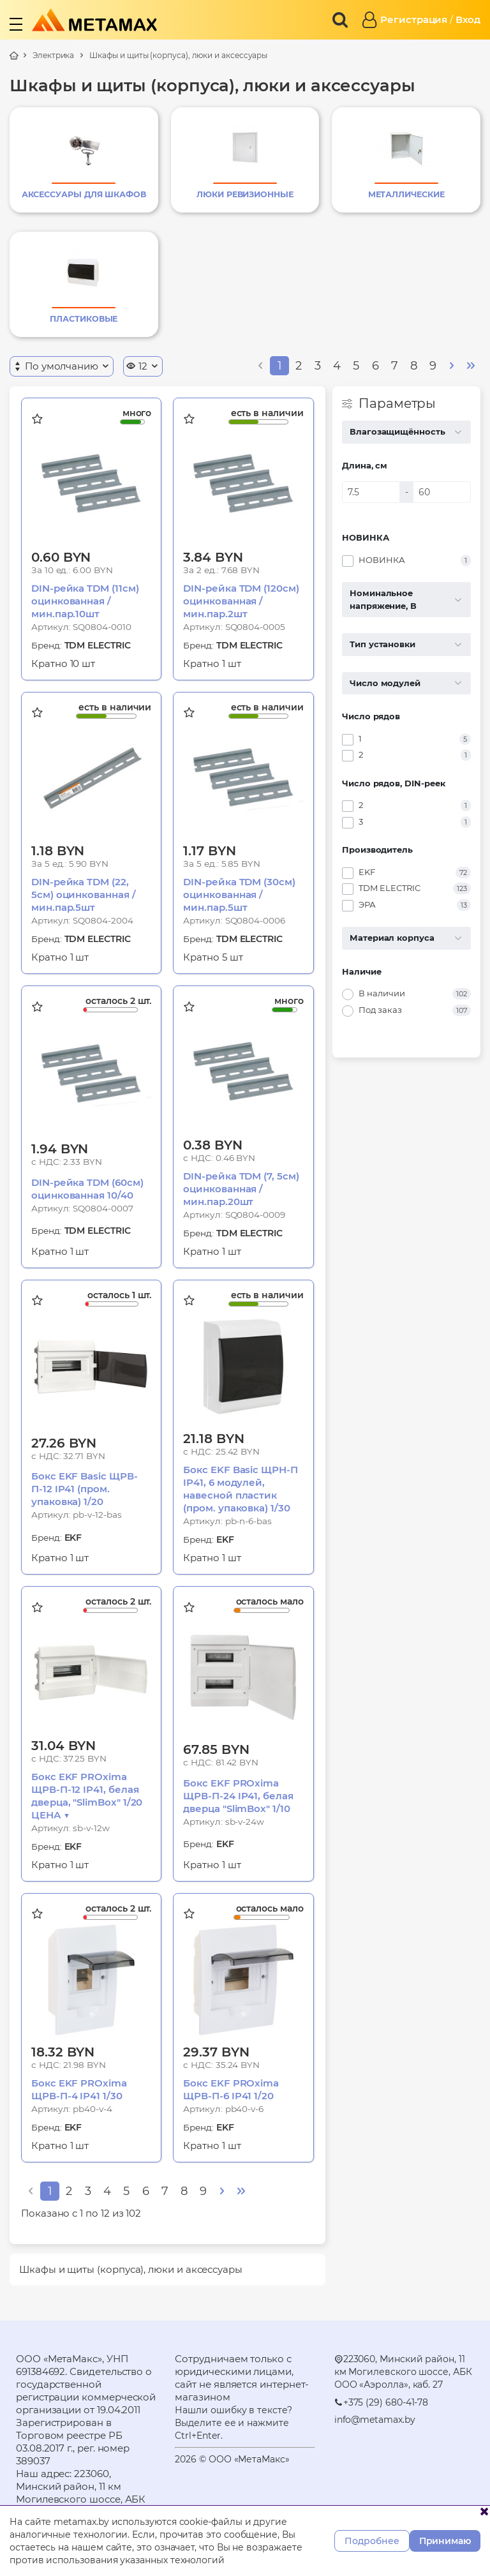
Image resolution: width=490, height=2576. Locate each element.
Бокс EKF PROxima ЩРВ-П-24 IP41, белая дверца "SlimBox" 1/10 (238, 1796)
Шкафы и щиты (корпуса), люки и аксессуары (178, 55)
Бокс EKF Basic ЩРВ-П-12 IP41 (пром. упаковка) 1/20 (84, 1489)
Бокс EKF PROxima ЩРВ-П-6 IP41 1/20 (231, 2089)
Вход (468, 19)
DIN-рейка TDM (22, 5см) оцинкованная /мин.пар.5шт (83, 894)
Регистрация (413, 19)
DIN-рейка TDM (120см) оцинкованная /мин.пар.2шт (241, 601)
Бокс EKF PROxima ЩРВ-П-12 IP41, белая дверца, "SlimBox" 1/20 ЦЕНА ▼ (86, 1796)
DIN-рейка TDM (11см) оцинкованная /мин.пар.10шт (85, 601)
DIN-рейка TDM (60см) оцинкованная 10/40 (87, 1188)
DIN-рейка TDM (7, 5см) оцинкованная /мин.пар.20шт (241, 1189)
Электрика (53, 55)
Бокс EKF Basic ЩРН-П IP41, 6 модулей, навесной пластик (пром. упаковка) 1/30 (240, 1489)
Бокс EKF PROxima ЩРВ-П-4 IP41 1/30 (79, 2089)
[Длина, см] (371, 492)
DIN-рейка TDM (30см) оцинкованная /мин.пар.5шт (239, 894)
